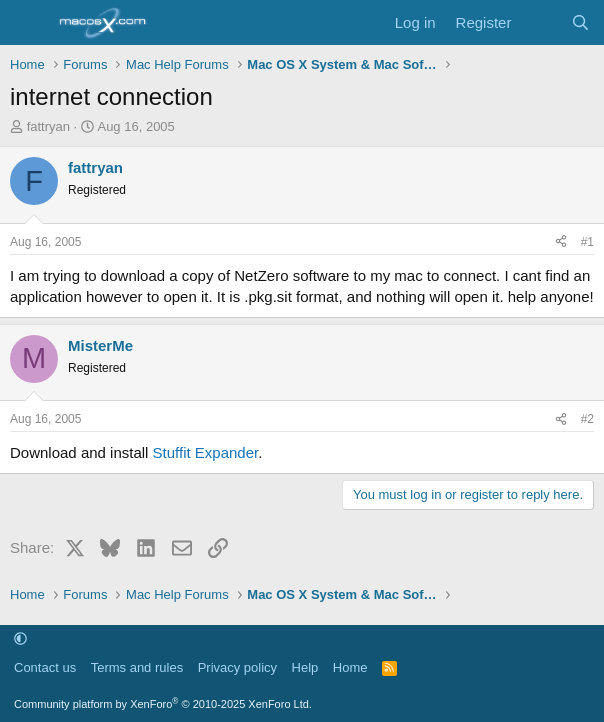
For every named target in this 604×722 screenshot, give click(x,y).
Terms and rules (137, 667)
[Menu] (27, 23)
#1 (587, 242)
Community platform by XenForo (163, 704)
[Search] (580, 22)
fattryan (48, 126)
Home (350, 667)
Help (305, 667)
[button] (20, 639)
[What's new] (540, 22)
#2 (587, 419)
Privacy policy (237, 667)
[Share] (561, 242)
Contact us (45, 667)
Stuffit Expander (206, 452)
